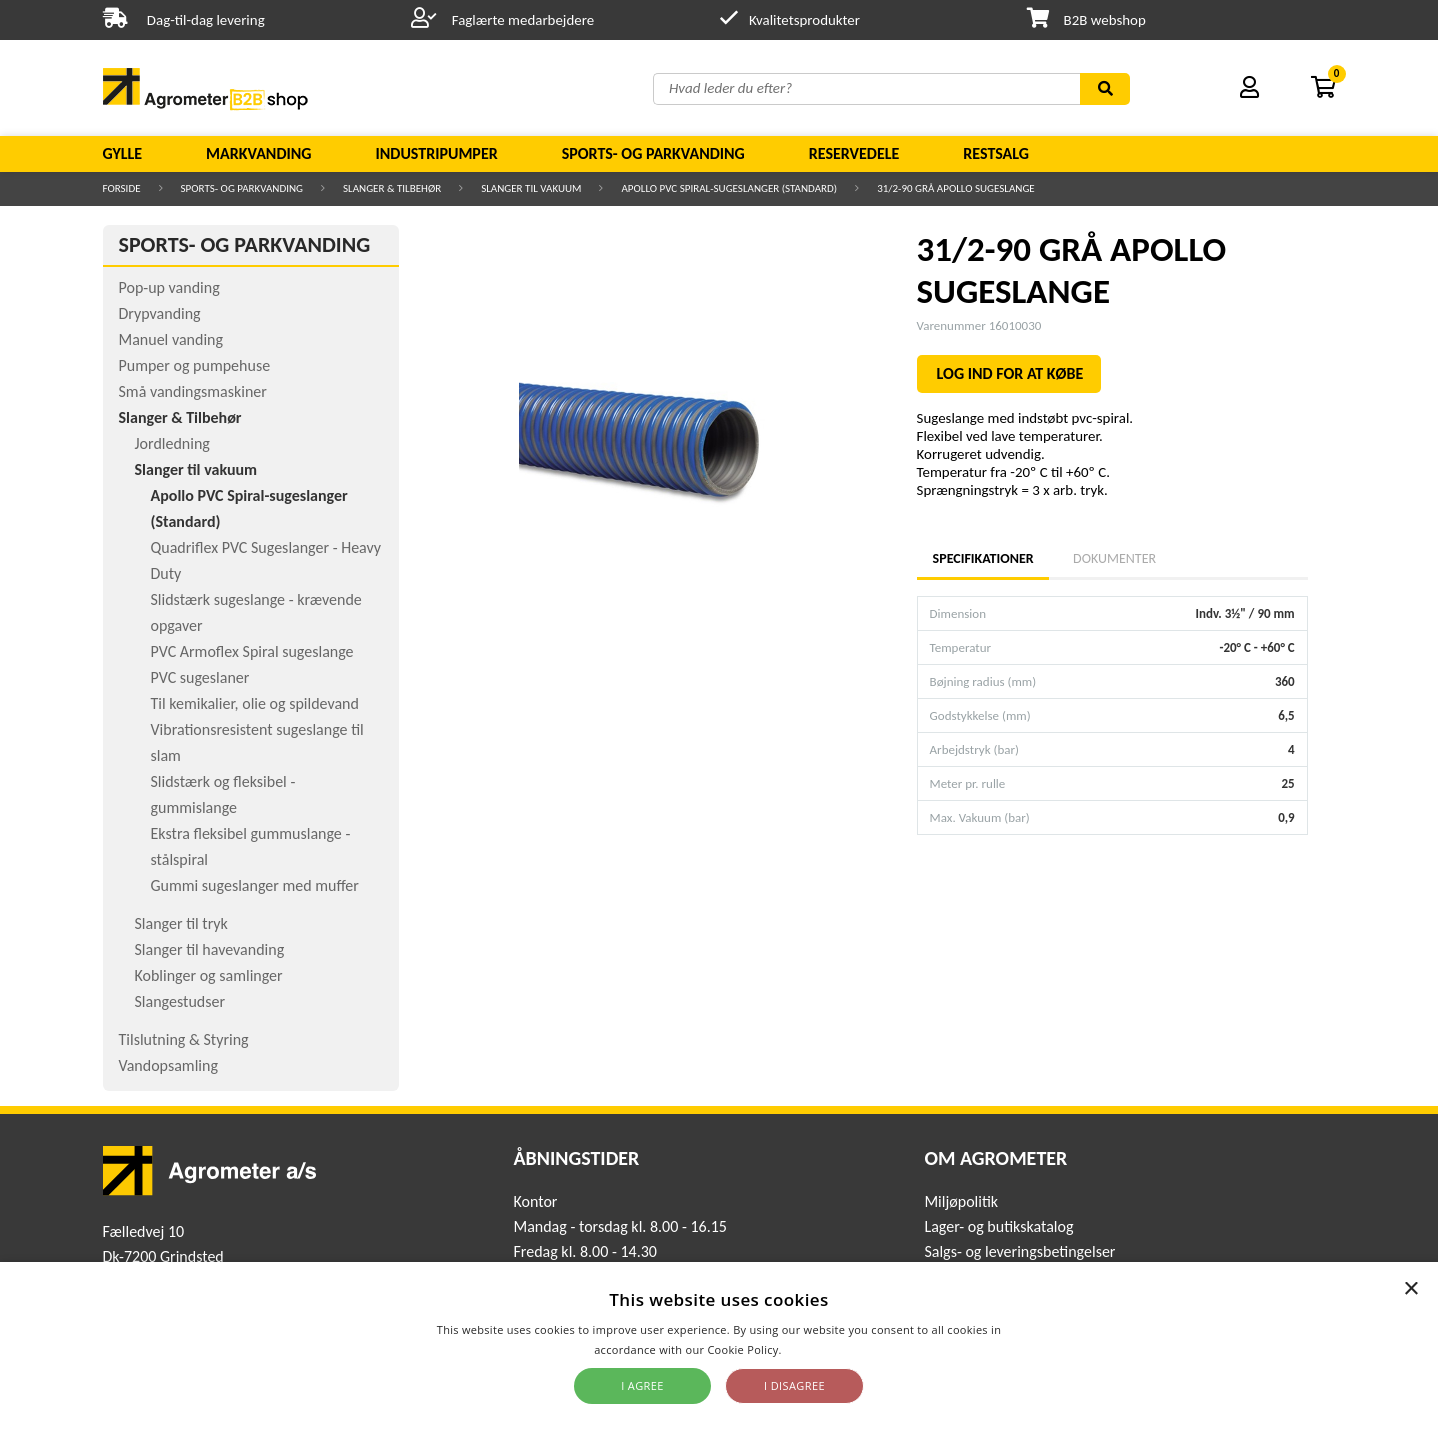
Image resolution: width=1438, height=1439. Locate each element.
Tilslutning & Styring (184, 1039)
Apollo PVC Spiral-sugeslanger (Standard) (729, 188)
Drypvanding (160, 313)
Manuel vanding (171, 339)
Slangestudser (180, 1001)
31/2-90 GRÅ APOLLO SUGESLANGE (956, 188)
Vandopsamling (168, 1065)
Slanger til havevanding (210, 949)
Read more (814, 1349)
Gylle (123, 153)
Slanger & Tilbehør (392, 188)
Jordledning (172, 443)
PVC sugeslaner (200, 677)
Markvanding (258, 153)
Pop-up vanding (169, 287)
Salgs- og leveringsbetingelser (1019, 1251)
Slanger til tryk (181, 923)
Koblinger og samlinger (209, 975)
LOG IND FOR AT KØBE (1010, 373)
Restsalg (996, 153)
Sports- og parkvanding (653, 153)
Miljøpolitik (961, 1201)
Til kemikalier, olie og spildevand (255, 703)
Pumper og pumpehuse (195, 365)
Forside (122, 188)
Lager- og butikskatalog (998, 1226)
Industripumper (436, 153)
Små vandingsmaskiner (193, 391)
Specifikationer (983, 558)
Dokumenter (1114, 558)
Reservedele (854, 153)
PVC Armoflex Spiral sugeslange (252, 651)
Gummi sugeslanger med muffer (255, 885)
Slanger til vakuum (531, 188)
